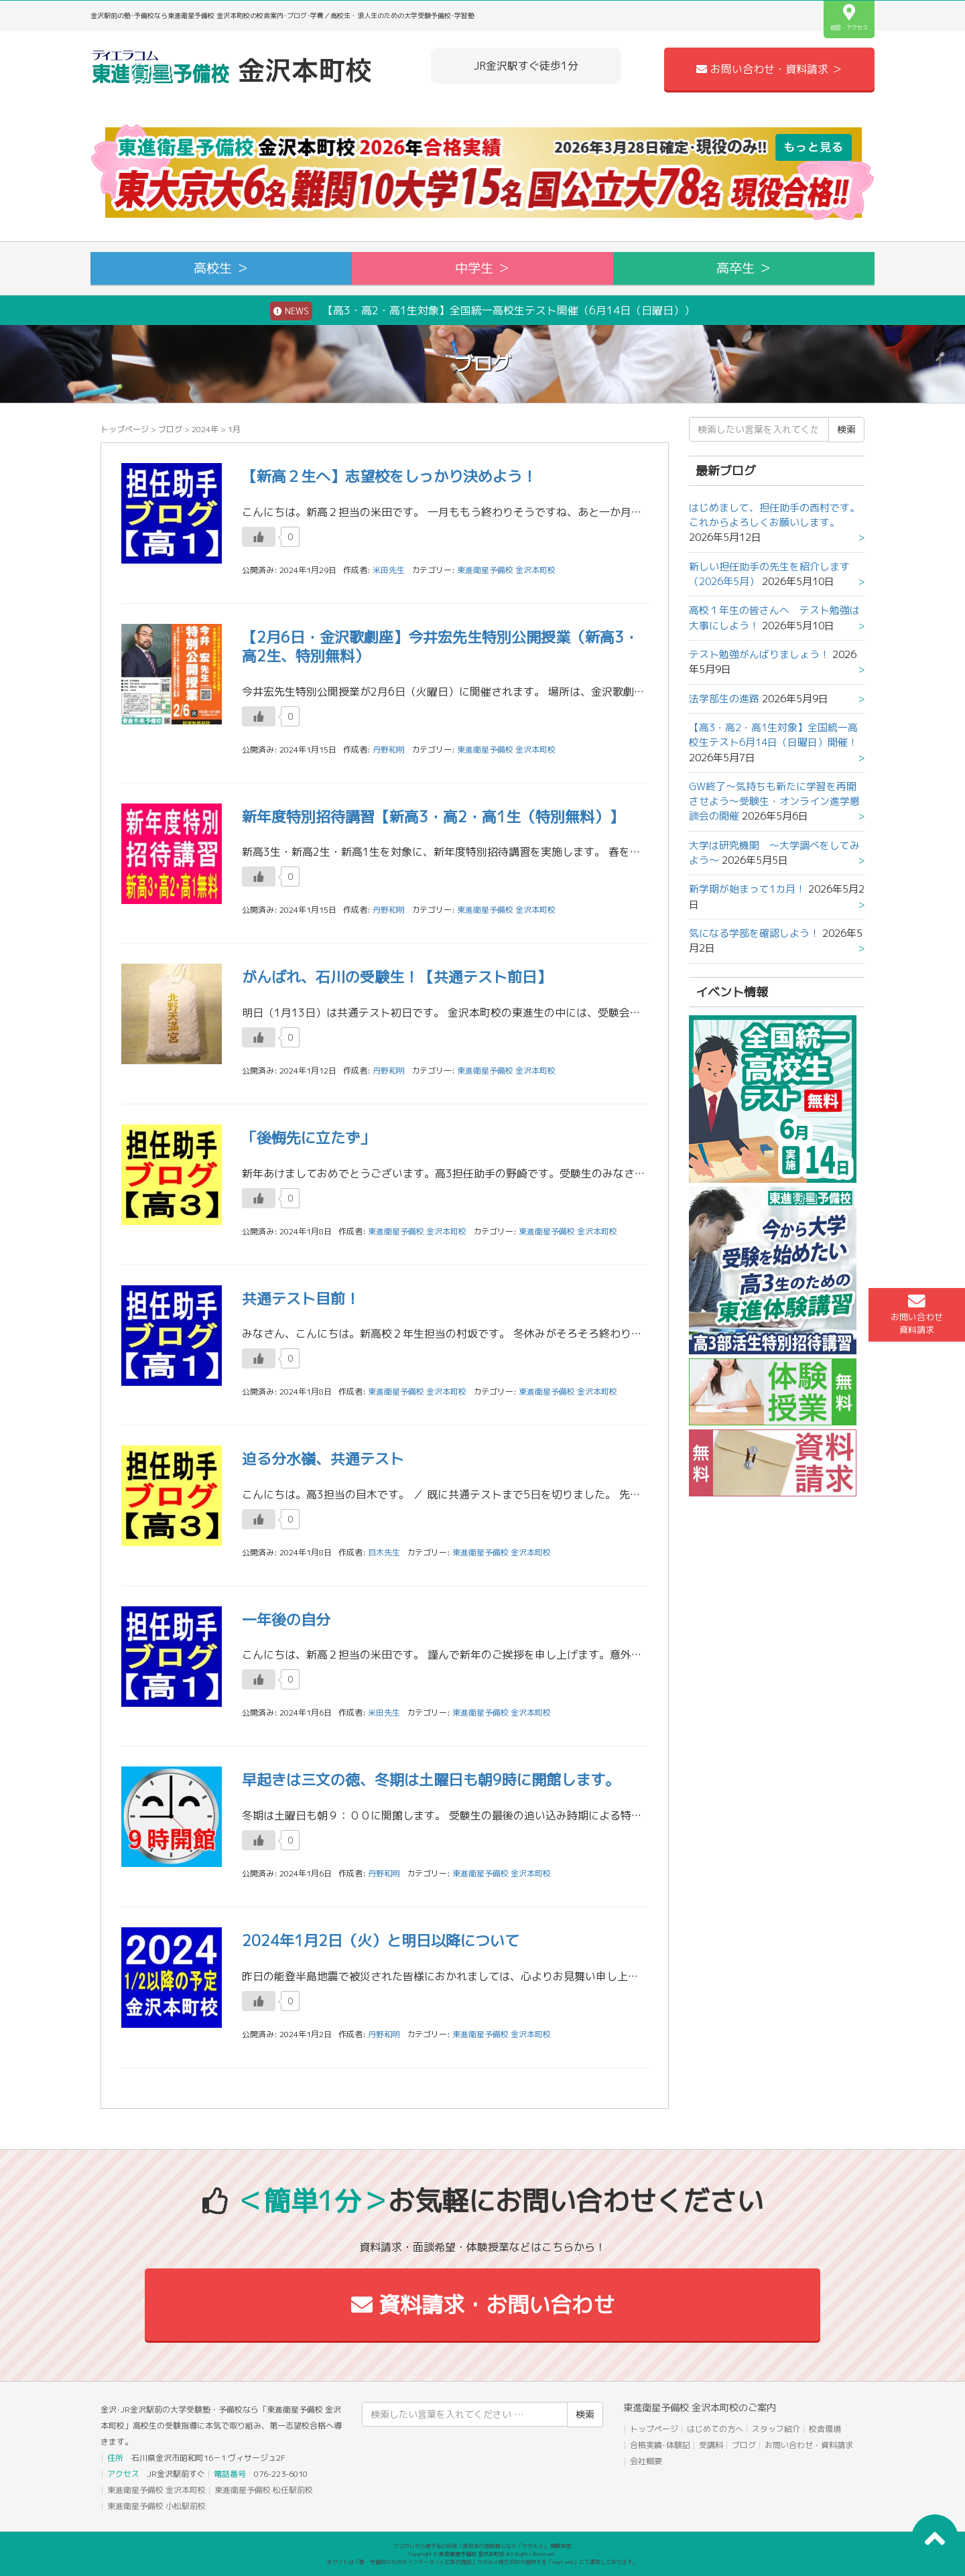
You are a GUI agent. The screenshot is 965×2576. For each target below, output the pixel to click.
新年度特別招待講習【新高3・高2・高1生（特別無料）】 (433, 816)
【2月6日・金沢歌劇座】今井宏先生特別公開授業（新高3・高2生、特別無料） (440, 647)
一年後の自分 (286, 1619)
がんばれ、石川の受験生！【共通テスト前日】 (397, 976)
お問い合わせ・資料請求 (809, 2445)
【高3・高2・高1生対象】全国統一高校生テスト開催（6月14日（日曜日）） (482, 311)
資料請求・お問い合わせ (483, 2304)
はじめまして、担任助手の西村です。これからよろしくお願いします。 (774, 515)
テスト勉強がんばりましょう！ (759, 654)
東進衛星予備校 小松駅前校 (156, 2506)
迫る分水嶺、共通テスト (323, 1458)
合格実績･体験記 (660, 2445)
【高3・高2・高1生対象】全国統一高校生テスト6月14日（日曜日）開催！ (773, 734)
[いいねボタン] (258, 537)
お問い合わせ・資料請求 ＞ (769, 69)
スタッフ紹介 (776, 2429)
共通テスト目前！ (301, 1298)
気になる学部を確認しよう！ (754, 933)
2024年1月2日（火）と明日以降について (380, 1940)
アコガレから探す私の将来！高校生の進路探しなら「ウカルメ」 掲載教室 (482, 2546)
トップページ (125, 429)
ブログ (170, 429)
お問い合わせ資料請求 (917, 1314)
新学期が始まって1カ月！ (747, 889)
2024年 (205, 429)
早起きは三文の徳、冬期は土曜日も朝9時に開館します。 (431, 1779)
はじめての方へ (715, 2429)
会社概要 (646, 2461)
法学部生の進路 (724, 699)
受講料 (711, 2445)
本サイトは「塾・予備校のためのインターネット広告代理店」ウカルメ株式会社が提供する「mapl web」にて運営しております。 (482, 2562)
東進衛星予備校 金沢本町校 (506, 570)
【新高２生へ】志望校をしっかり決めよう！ (389, 476)
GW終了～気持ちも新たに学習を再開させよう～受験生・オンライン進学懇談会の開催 (774, 801)
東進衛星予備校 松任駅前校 (263, 2490)
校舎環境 (825, 2429)
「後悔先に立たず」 (308, 1137)
